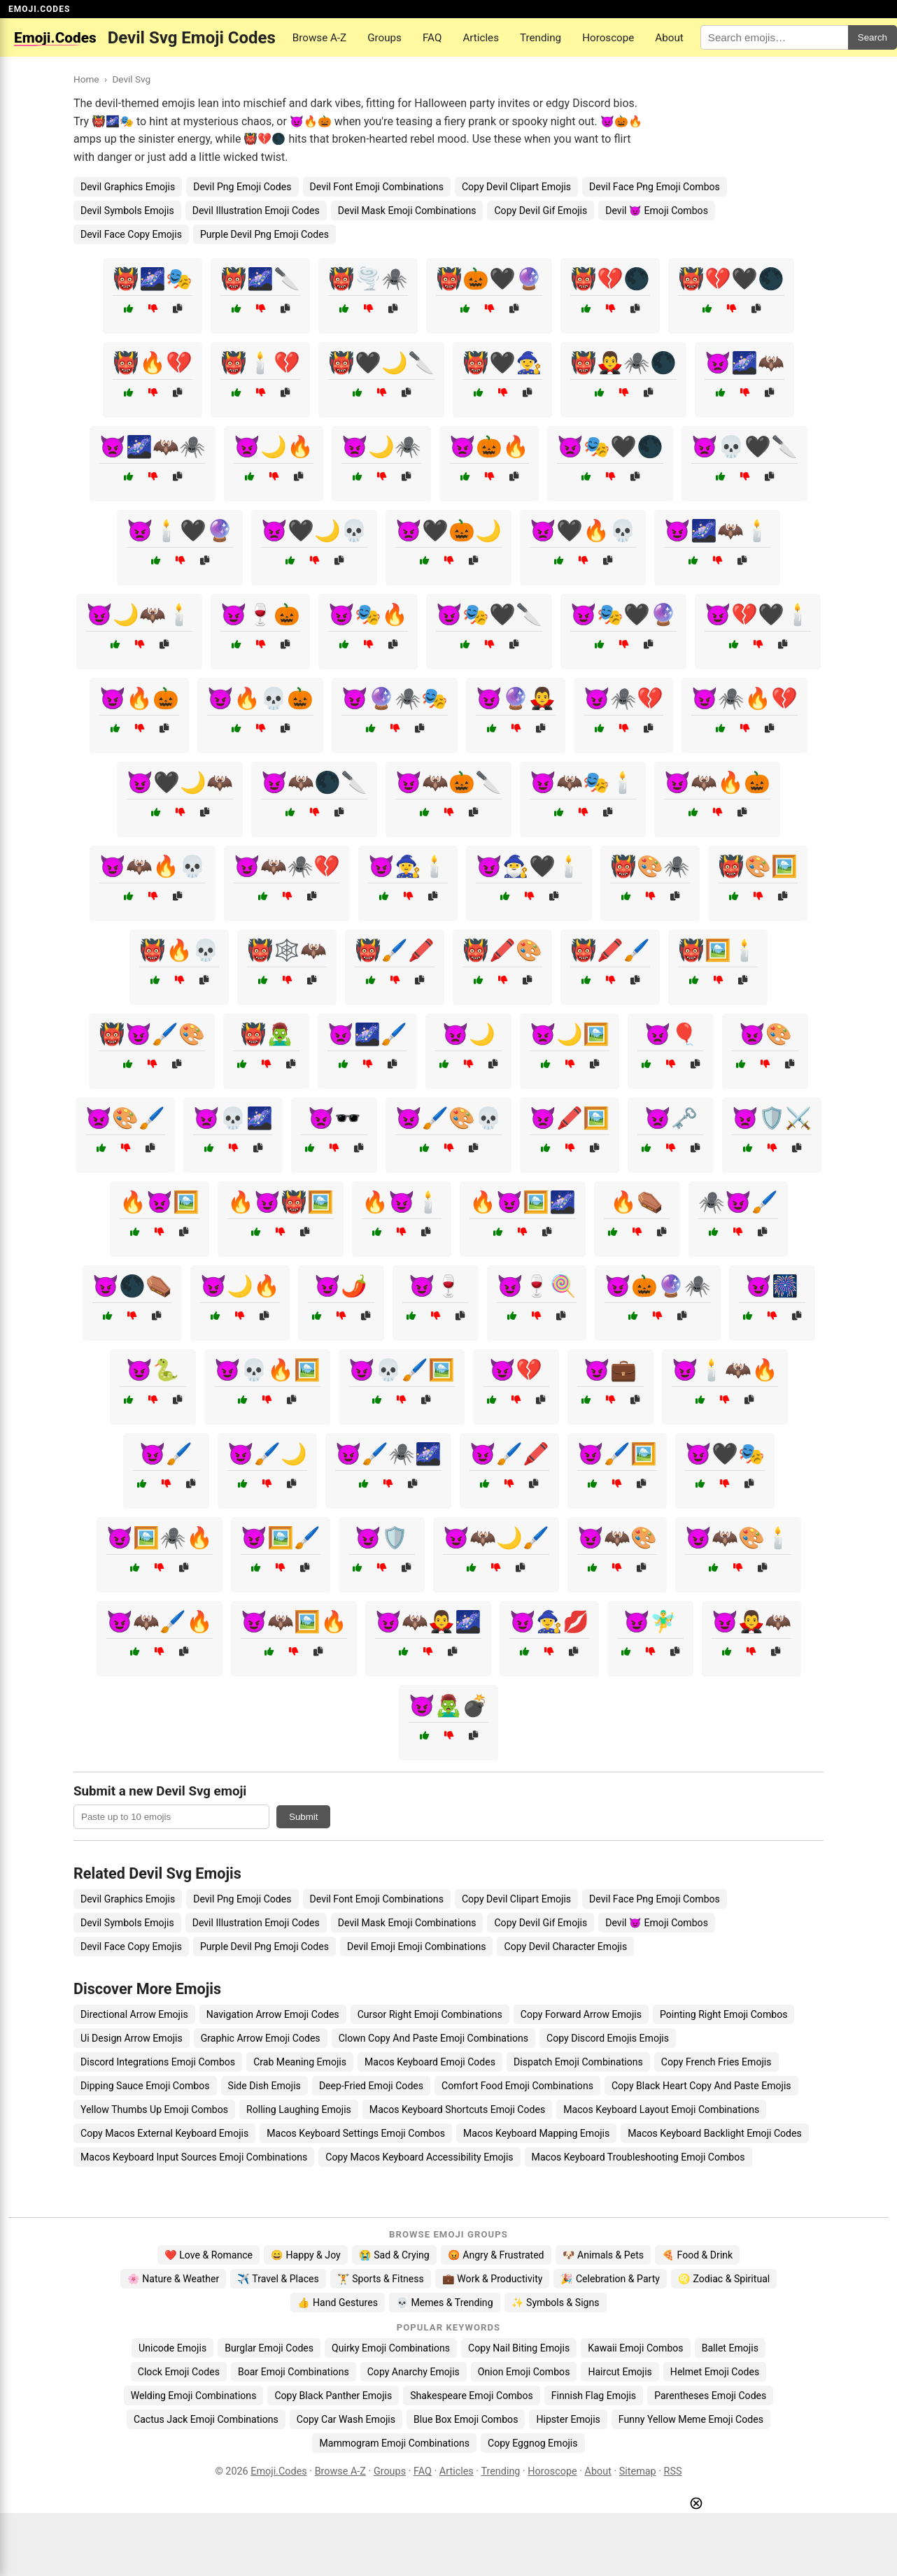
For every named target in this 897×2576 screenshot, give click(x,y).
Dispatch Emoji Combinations (578, 2062)
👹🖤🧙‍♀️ (502, 362)
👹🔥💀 (179, 950)
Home (86, 79)
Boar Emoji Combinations (293, 2371)
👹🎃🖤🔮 (489, 278)
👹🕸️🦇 (287, 950)
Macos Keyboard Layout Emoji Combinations (661, 2109)
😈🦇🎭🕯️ (583, 782)
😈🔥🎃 (139, 698)
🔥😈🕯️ (402, 1202)
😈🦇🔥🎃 (717, 782)
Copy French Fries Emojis (716, 2062)
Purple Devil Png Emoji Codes (264, 234)
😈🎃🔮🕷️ (658, 1286)
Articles (480, 37)
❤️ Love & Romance (208, 2255)
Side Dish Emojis (264, 2085)
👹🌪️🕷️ (368, 278)
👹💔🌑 (610, 278)
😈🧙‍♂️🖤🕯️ (529, 866)
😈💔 (515, 1370)
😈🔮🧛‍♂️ (516, 698)
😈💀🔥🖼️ (267, 1370)
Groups (384, 37)
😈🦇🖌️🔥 (159, 1621)
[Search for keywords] (774, 37)
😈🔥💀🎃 (260, 698)
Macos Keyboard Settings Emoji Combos (356, 2133)
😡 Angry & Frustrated (496, 2255)
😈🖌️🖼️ (617, 1454)
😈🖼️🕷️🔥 (159, 1537)
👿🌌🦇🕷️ (152, 446)
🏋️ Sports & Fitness (380, 2278)
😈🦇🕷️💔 (287, 866)
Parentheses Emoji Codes (710, 2395)
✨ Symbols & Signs (555, 2302)
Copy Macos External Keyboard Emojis (164, 2133)
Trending (540, 37)
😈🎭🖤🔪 (489, 614)
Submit (303, 1817)
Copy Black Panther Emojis (333, 2395)
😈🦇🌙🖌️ (496, 1537)
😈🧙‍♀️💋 (549, 1621)
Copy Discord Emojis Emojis (607, 2038)
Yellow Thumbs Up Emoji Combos (154, 2109)
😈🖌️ (165, 1454)
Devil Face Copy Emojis (131, 234)
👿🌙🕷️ (381, 446)
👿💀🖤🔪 (744, 446)
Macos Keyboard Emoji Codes (430, 2062)
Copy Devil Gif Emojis (540, 210)
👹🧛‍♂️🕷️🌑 (623, 362)
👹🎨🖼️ (758, 866)
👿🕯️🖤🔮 (180, 530)
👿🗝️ (671, 1118)
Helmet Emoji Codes (714, 2371)
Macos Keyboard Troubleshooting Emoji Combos (638, 2157)
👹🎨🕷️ (650, 866)
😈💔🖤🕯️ (758, 614)
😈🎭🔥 (368, 614)
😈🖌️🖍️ (509, 1454)
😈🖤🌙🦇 (180, 782)
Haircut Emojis (619, 2371)
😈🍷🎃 (260, 614)
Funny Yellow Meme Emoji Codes (691, 2419)
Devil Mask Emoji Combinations (407, 210)
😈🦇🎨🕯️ (738, 1537)
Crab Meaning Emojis (299, 2062)
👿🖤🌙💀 (314, 530)
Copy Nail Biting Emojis (519, 2348)
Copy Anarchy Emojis (413, 2371)
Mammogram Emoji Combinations (394, 2443)
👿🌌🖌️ (367, 1034)
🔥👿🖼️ (159, 1202)
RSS (673, 2471)
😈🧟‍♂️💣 (448, 1705)
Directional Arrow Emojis (134, 2014)
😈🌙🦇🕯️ (139, 614)
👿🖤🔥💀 (583, 530)
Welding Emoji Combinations (194, 2395)
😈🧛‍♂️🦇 (751, 1621)
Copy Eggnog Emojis (533, 2443)
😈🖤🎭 (725, 1454)
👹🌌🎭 (152, 278)
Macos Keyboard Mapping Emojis (536, 2133)
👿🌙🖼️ (569, 1034)
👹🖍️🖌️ (610, 950)
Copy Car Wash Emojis (346, 2419)
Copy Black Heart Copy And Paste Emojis (701, 2085)
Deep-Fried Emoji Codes (371, 2085)
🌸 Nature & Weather (173, 2278)
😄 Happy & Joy (306, 2255)
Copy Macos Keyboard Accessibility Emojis (419, 2157)
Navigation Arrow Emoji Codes (272, 2014)
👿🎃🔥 (489, 446)
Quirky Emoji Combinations (391, 2348)
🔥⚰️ (636, 1202)
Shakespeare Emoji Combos (471, 2395)
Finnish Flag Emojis (593, 2395)
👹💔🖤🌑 (731, 278)
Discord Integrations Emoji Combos (157, 2062)
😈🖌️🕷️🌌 (388, 1454)
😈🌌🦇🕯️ (717, 530)
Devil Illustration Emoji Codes (256, 210)
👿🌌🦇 (744, 362)
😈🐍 (152, 1370)
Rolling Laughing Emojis (298, 2109)
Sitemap (637, 2471)
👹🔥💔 (152, 362)
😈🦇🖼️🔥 (294, 1621)
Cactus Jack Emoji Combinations (206, 2419)
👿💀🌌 (233, 1118)
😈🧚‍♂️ (650, 1621)
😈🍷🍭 (537, 1286)
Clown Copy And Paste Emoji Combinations (433, 2038)
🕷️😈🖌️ (738, 1202)
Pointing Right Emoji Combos (723, 2014)
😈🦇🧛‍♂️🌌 (428, 1621)
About (669, 37)
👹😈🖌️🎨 (152, 1034)
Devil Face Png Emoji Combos (654, 186)
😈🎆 (771, 1286)
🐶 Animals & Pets (603, 2255)
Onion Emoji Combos (524, 2371)
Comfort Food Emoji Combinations (517, 2085)
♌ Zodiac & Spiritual (724, 2278)
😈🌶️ (340, 1286)
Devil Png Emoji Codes (242, 186)
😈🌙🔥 (240, 1286)
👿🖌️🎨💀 (448, 1118)
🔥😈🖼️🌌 (522, 1202)
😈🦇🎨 (617, 1537)
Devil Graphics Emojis (127, 186)
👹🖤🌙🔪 (381, 362)
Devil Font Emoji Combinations (377, 186)
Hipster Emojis (568, 2419)
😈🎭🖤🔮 (623, 614)
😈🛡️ (381, 1537)
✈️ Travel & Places (278, 2278)
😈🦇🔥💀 (152, 866)
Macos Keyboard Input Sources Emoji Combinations (193, 2157)
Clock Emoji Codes (179, 2371)
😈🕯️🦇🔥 (725, 1370)
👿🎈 (671, 1034)
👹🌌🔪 (260, 278)
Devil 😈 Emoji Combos (656, 210)
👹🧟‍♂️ (266, 1034)
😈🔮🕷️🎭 (394, 698)
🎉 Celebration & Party (610, 2278)
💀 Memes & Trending (444, 2302)
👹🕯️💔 (260, 362)
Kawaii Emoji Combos (635, 2348)
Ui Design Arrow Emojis (131, 2038)
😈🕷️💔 (623, 698)
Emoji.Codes (278, 2471)
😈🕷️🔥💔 (744, 698)
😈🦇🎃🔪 (448, 782)
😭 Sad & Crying (394, 2255)
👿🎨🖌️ (125, 1118)
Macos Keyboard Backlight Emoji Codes (715, 2133)
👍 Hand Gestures (337, 2302)
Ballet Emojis (730, 2348)
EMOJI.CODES (39, 9)
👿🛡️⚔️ (772, 1118)
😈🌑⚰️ (132, 1286)
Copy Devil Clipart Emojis (516, 186)
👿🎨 (765, 1034)
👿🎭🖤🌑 (610, 446)
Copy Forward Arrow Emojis (581, 2014)
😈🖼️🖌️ (280, 1537)
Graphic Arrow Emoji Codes (260, 2038)
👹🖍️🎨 (502, 950)
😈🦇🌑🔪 (314, 782)
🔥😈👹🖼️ (280, 1202)
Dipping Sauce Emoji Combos (145, 2085)
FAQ (432, 37)
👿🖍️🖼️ (569, 1118)
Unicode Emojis (172, 2348)
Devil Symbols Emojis (127, 210)
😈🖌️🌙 (267, 1454)
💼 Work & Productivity (492, 2278)
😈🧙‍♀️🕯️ (408, 866)
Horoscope (608, 37)
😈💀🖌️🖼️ (401, 1370)
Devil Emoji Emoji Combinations (416, 1946)
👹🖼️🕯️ (718, 950)
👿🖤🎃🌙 (448, 530)
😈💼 (610, 1370)
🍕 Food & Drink (697, 2255)
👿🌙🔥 (273, 446)
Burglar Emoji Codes (269, 2348)
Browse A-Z (319, 37)
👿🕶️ (334, 1118)
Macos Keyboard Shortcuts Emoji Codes (457, 2109)
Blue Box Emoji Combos (466, 2419)
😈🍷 (435, 1286)
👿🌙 (468, 1034)
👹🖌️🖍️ (395, 950)
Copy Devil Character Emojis (565, 1946)
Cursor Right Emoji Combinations (430, 2014)
